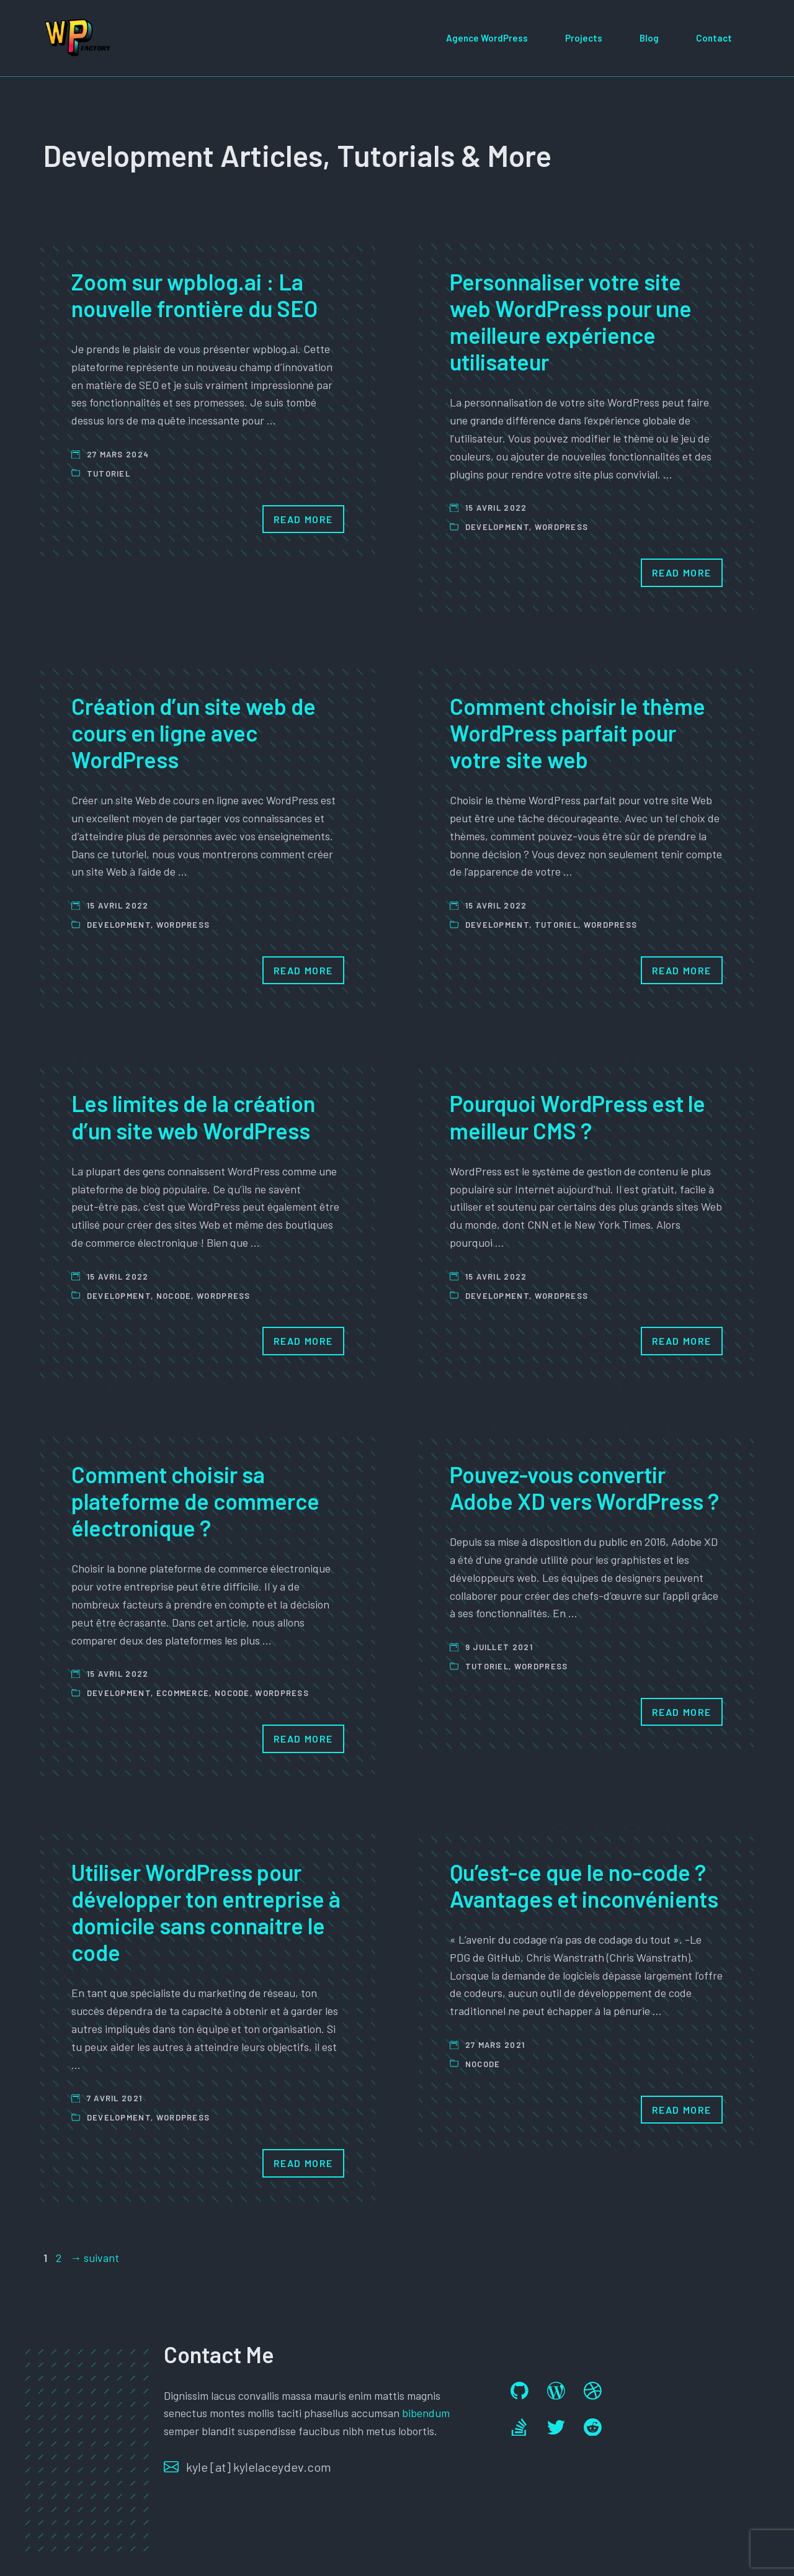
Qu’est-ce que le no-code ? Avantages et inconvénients (584, 1885)
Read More (303, 519)
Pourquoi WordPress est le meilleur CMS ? (577, 1116)
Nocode (174, 1296)
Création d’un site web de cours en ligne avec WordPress (193, 733)
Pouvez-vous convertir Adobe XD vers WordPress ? (584, 1487)
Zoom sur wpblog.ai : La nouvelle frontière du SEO (194, 294)
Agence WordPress (487, 37)
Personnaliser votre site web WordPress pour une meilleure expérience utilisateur (571, 321)
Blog (649, 37)
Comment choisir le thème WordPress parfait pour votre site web (577, 733)
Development (497, 527)
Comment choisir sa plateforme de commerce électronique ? (195, 1501)
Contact (714, 37)
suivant (94, 2257)
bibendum (426, 2413)
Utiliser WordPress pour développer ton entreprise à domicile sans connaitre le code (206, 1912)
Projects (583, 37)
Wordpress (562, 527)
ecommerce (183, 1693)
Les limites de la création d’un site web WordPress (193, 1116)
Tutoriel (108, 473)
